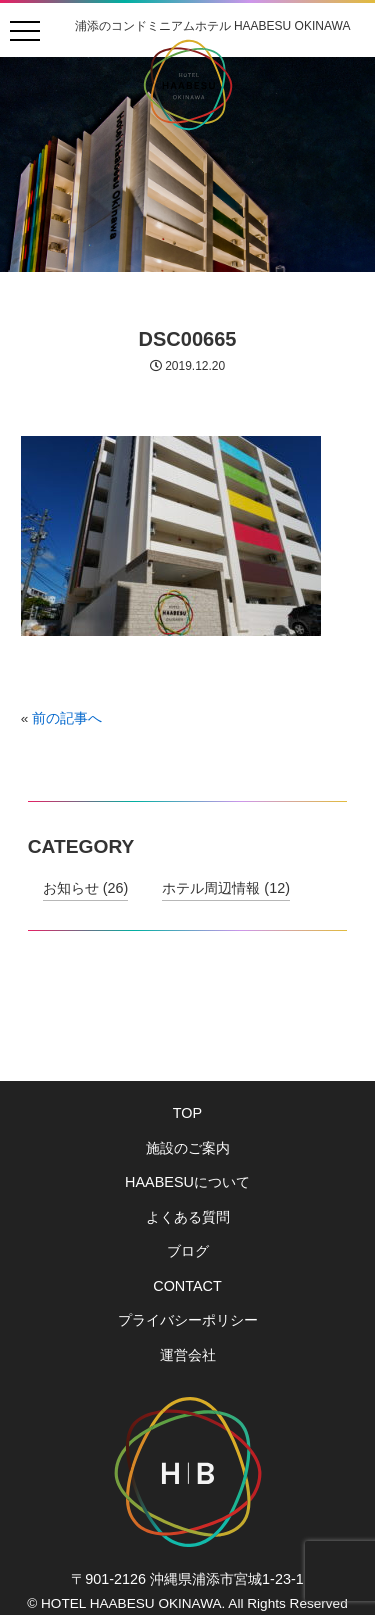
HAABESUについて (187, 1182)
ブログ (188, 1251)
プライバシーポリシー (188, 1320)
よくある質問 (188, 1217)
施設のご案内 (188, 1148)
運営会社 (188, 1355)
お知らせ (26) (86, 888)
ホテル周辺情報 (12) (226, 888)
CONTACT (187, 1286)
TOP (187, 1113)
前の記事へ (67, 718)
